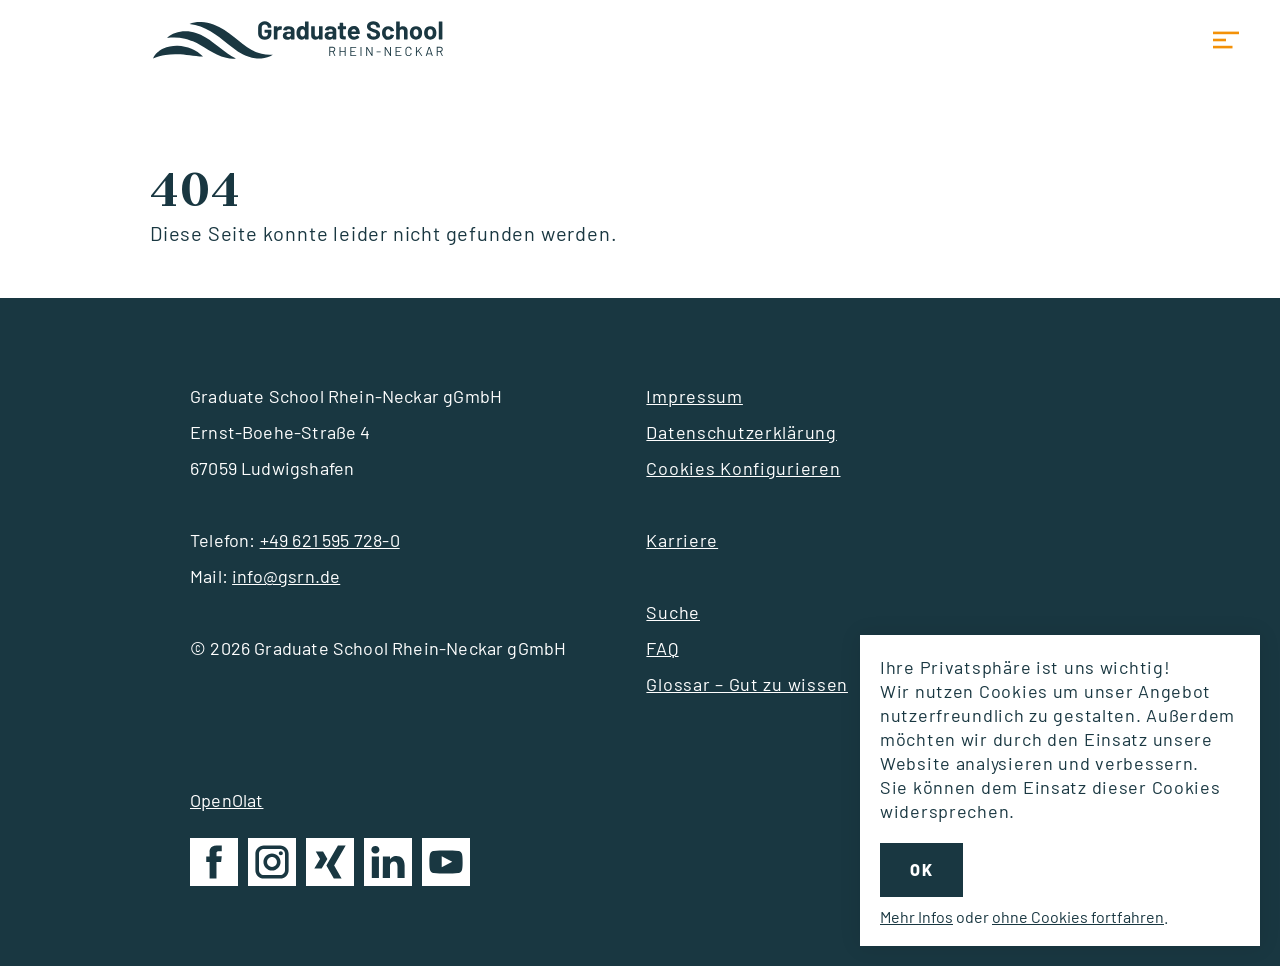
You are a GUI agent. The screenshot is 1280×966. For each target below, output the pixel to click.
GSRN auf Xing (330, 865)
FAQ (662, 648)
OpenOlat (226, 800)
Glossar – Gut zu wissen (747, 684)
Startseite (300, 40)
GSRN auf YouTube (446, 865)
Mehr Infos (916, 916)
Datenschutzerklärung (741, 432)
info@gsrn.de (286, 576)
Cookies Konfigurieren (743, 468)
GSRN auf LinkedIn (388, 865)
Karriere (682, 540)
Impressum (694, 396)
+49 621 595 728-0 (330, 540)
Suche (673, 612)
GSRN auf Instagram (272, 865)
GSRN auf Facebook (214, 865)
